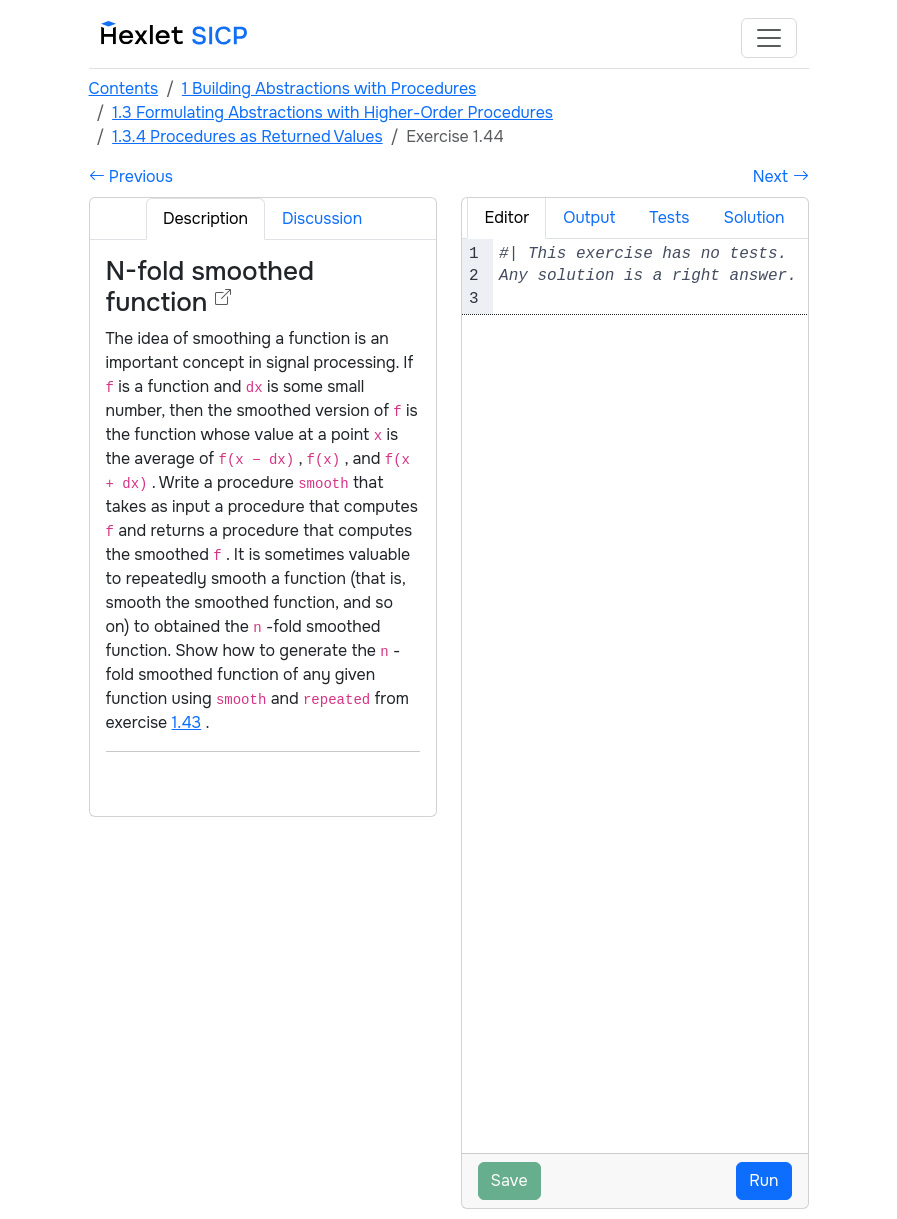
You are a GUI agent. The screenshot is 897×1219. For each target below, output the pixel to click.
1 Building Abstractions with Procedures (329, 88)
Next (781, 176)
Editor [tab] (506, 217)
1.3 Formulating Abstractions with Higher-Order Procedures (332, 112)
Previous (131, 176)
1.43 (187, 722)
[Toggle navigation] (769, 38)
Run (763, 1180)
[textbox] (660, 276)
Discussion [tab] (322, 218)
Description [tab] (205, 218)
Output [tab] (589, 217)
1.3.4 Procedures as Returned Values (247, 136)
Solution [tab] (753, 217)
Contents (124, 88)
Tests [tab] (669, 217)
